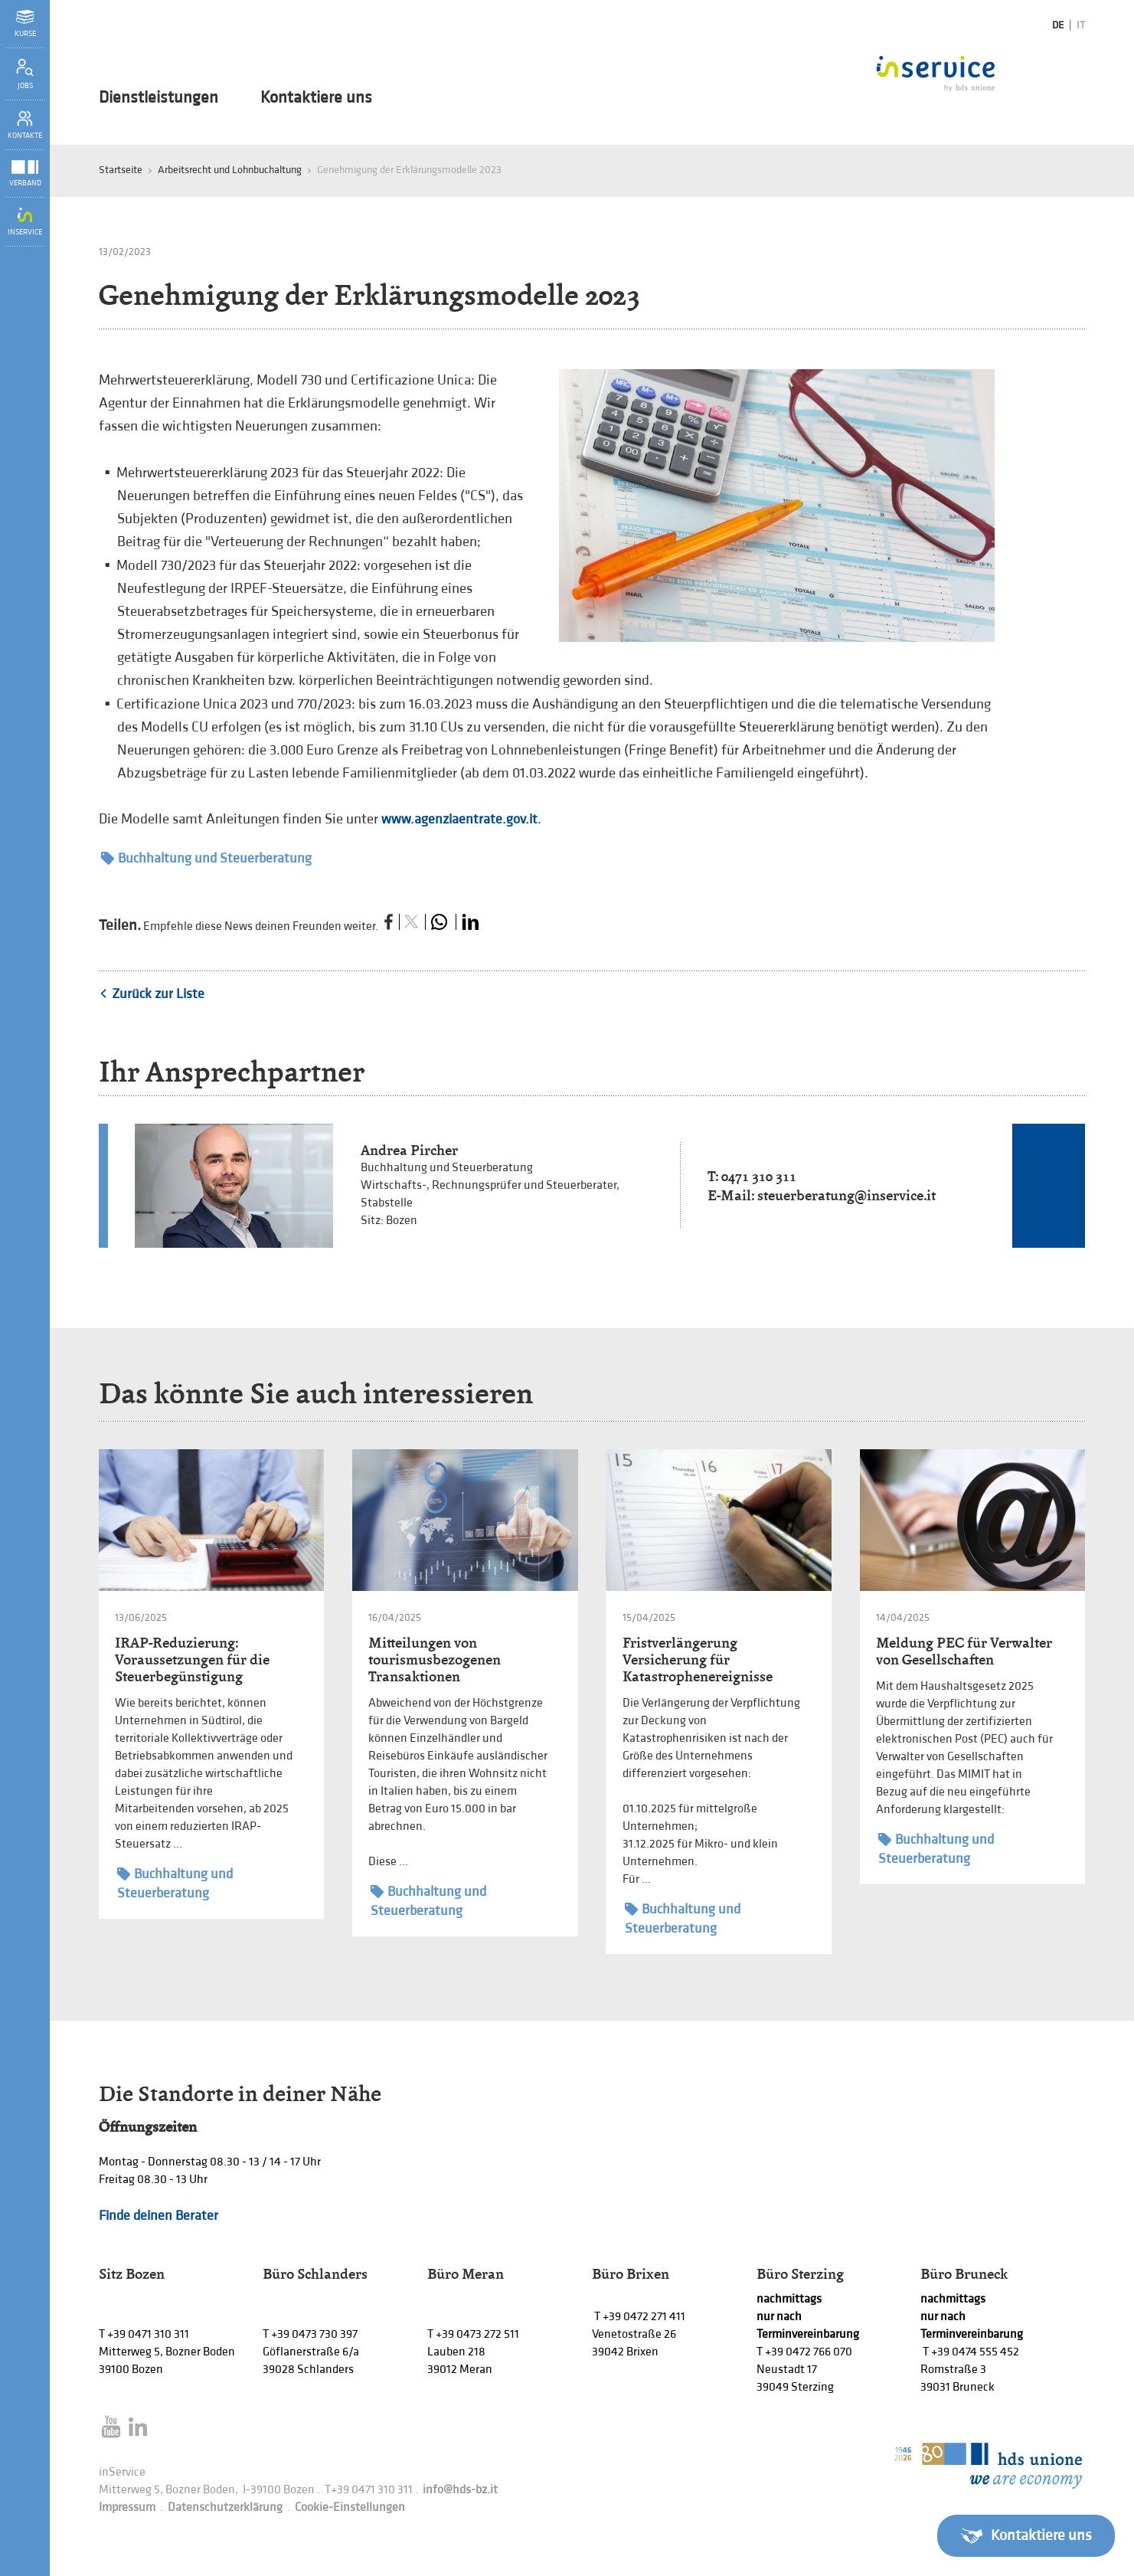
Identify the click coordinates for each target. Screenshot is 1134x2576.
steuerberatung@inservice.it (846, 1195)
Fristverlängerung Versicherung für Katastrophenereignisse (698, 1659)
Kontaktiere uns (316, 98)
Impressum (127, 2507)
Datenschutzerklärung (225, 2507)
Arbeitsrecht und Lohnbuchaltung (230, 169)
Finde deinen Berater (158, 2216)
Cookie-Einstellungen (350, 2507)
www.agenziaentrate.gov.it (459, 819)
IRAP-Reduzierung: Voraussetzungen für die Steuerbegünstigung (192, 1659)
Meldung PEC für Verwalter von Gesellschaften (964, 1651)
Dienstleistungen (158, 98)
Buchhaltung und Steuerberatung (206, 858)
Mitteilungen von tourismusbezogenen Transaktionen (434, 1659)
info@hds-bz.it (460, 2490)
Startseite (120, 169)
